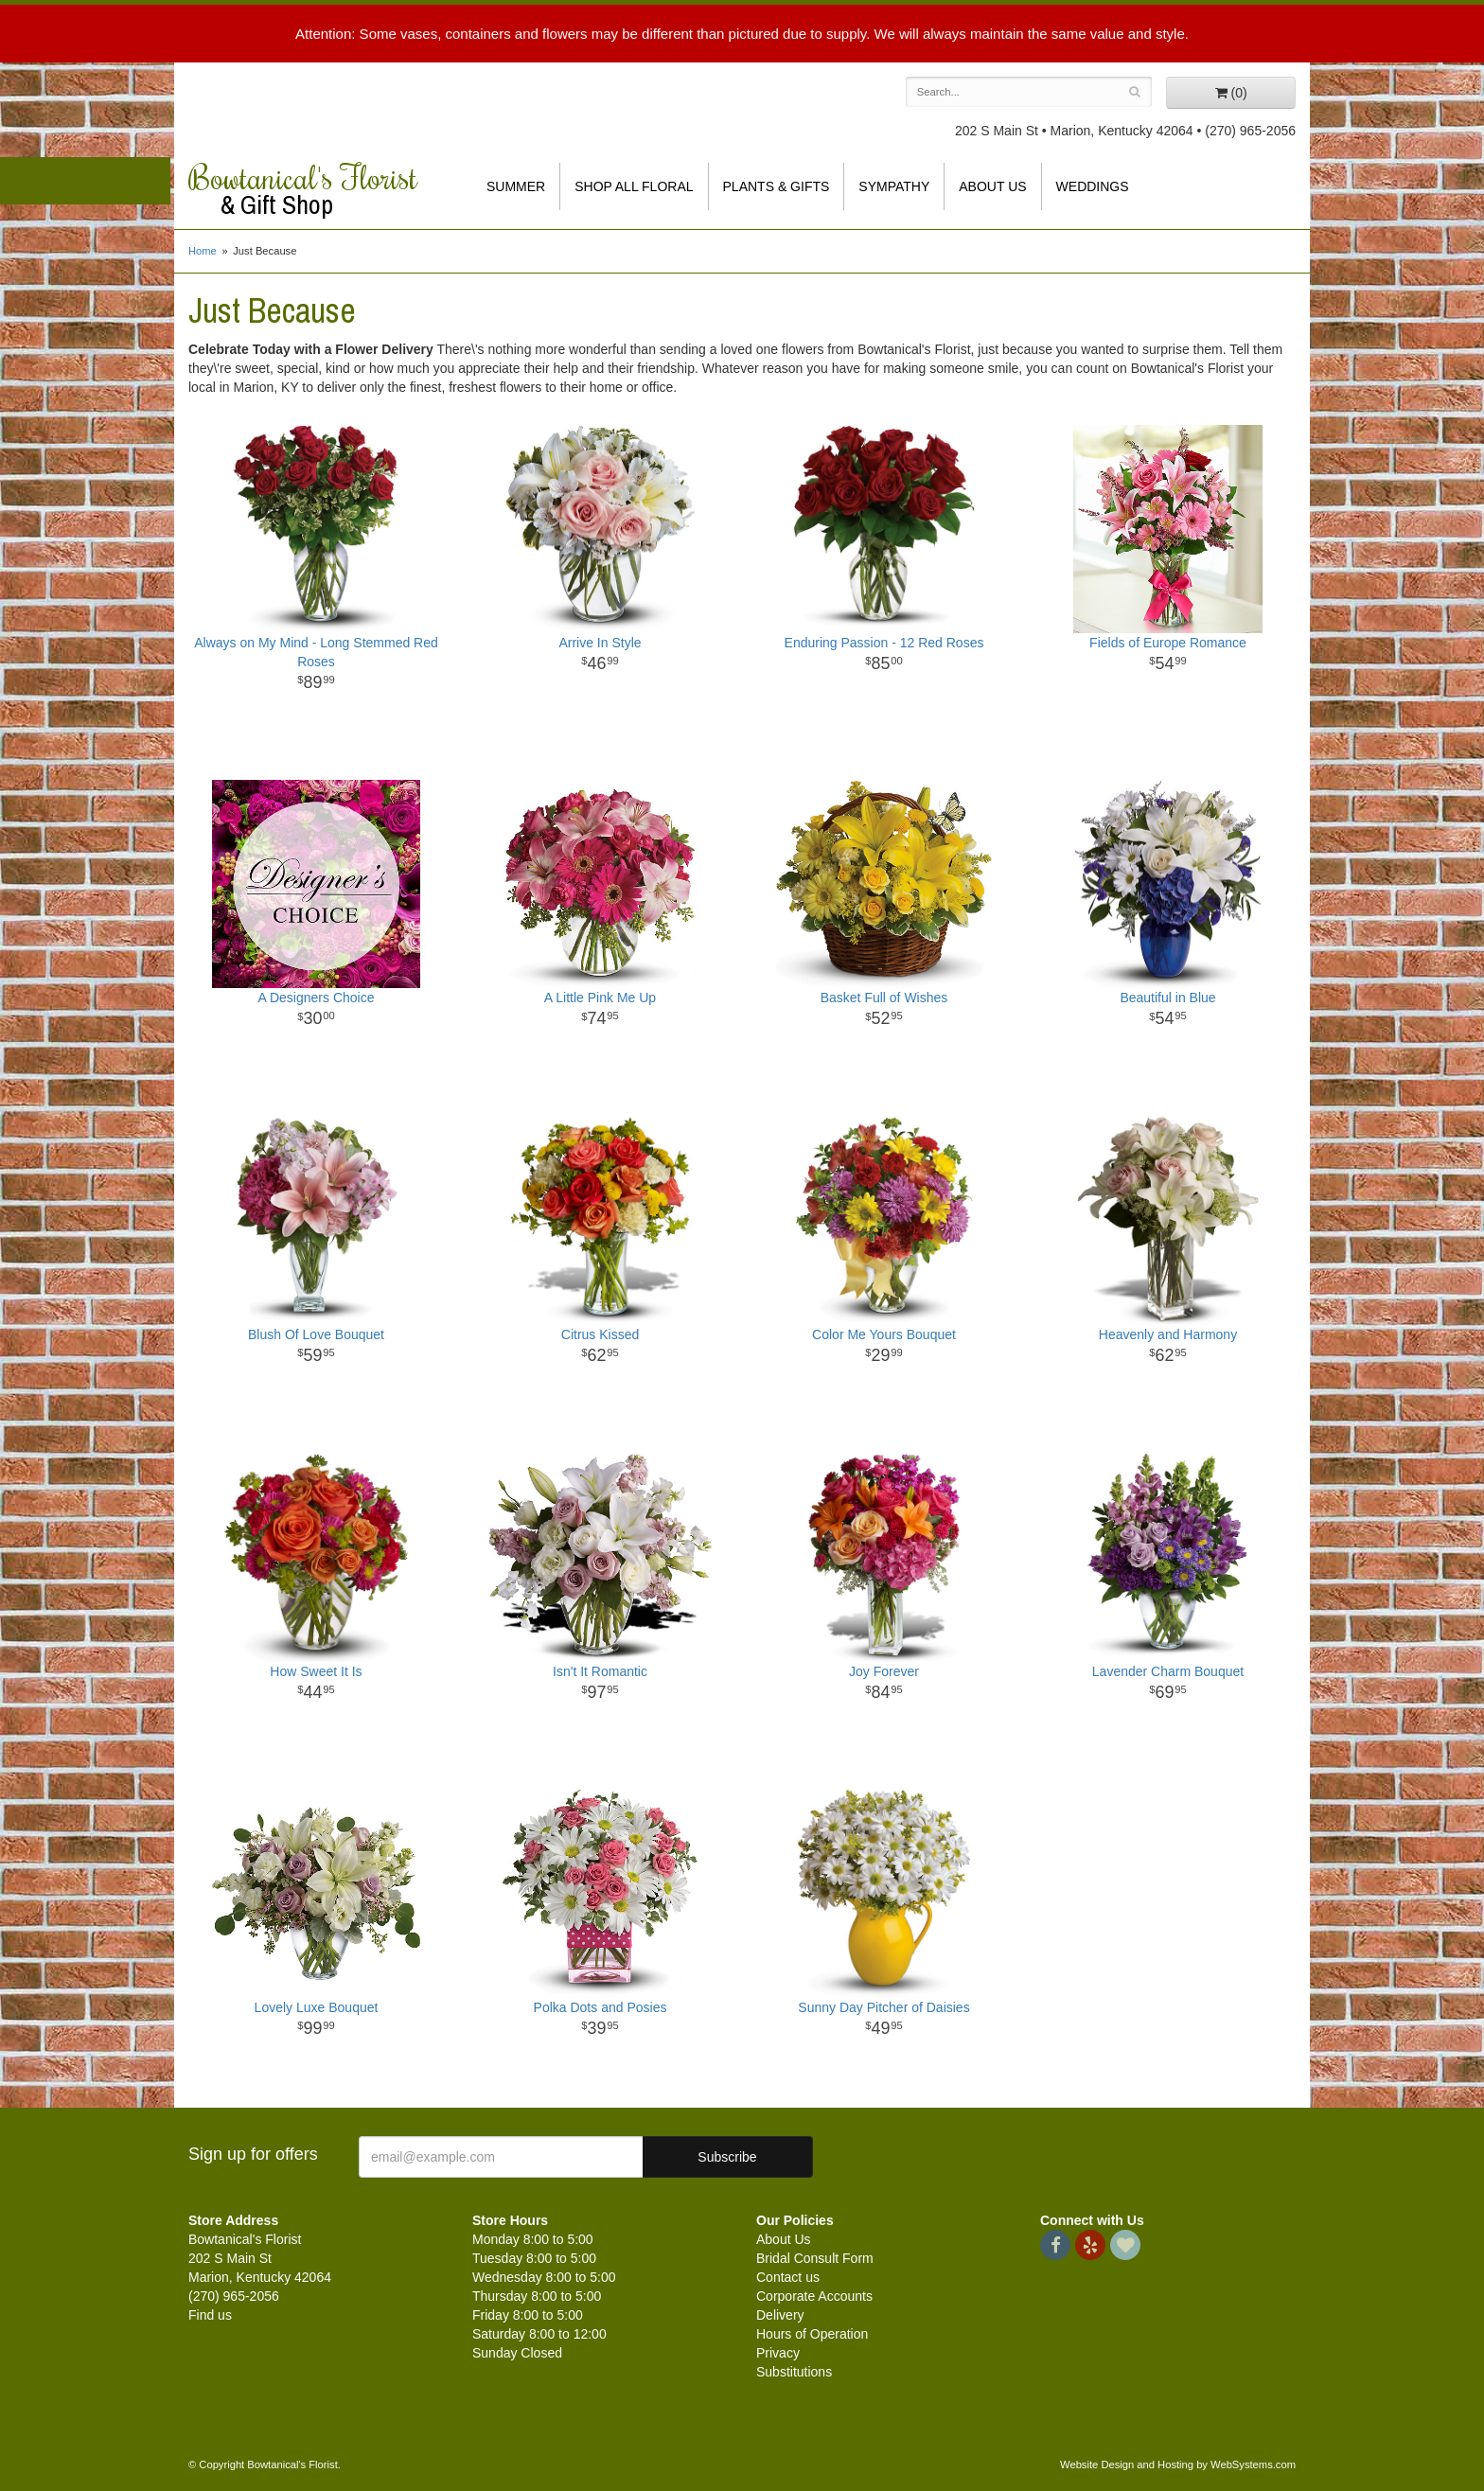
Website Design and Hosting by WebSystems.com (1178, 2464)
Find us (210, 2315)
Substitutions (794, 2371)
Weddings (1092, 186)
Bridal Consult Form (815, 2258)
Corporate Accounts (814, 2296)
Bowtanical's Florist (316, 189)
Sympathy (893, 186)
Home (202, 250)
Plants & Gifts (776, 186)
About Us (992, 186)
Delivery (780, 2315)
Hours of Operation (812, 2333)
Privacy (778, 2352)
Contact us (788, 2277)
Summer (515, 186)
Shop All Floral (633, 186)
